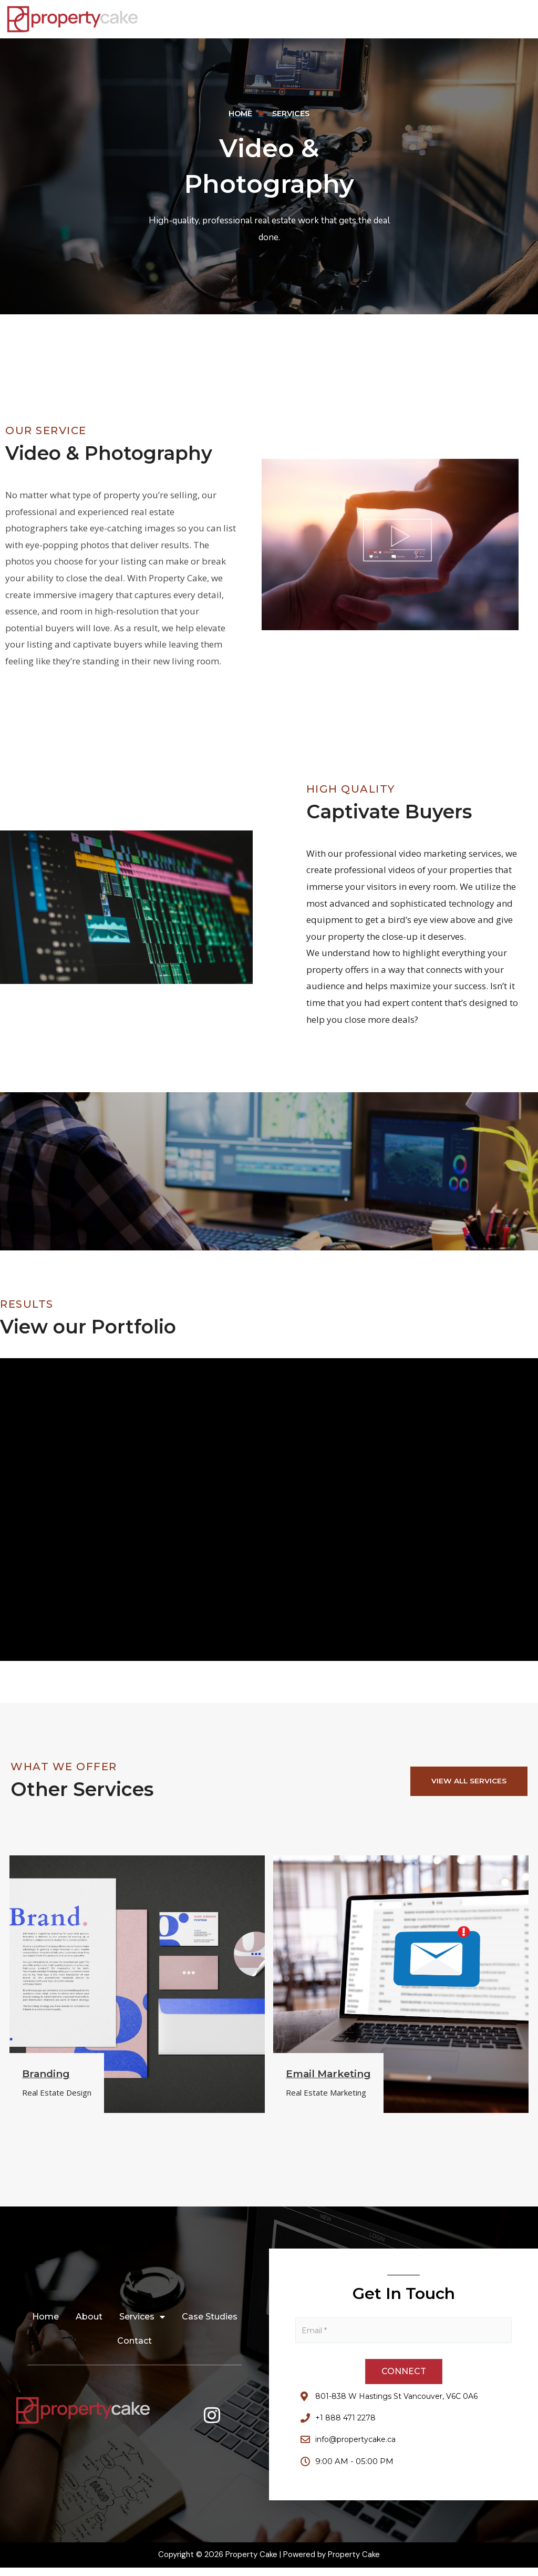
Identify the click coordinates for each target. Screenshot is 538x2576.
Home (45, 2322)
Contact (134, 2347)
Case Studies (209, 2322)
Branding (47, 2077)
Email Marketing (332, 2077)
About (89, 2322)
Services (142, 2322)
